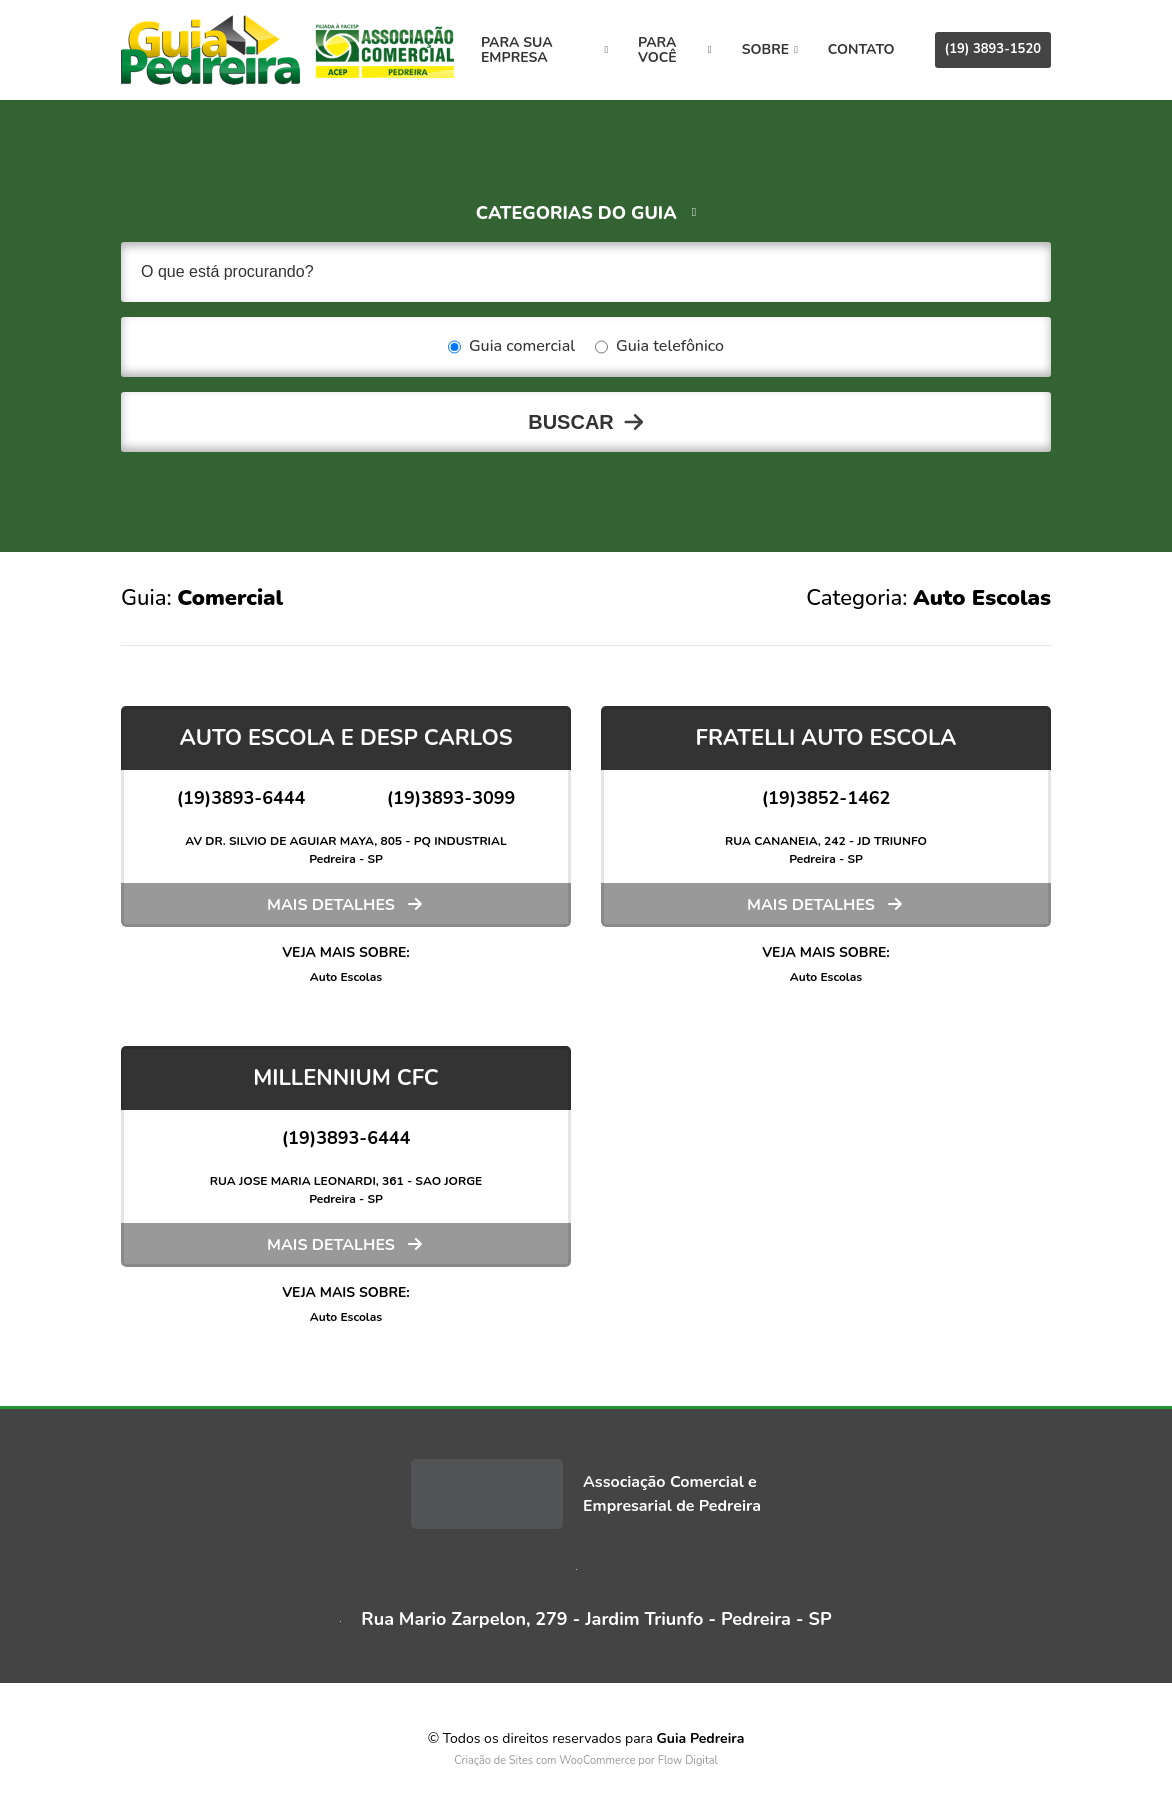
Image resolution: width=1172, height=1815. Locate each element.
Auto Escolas (346, 977)
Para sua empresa (544, 50)
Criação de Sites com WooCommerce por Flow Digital (586, 1760)
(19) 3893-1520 (993, 49)
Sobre (770, 49)
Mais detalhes (331, 905)
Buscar (571, 422)
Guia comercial (511, 347)
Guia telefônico (659, 347)
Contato (861, 49)
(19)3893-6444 (241, 798)
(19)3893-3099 (451, 798)
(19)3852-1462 (826, 798)
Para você (675, 50)
